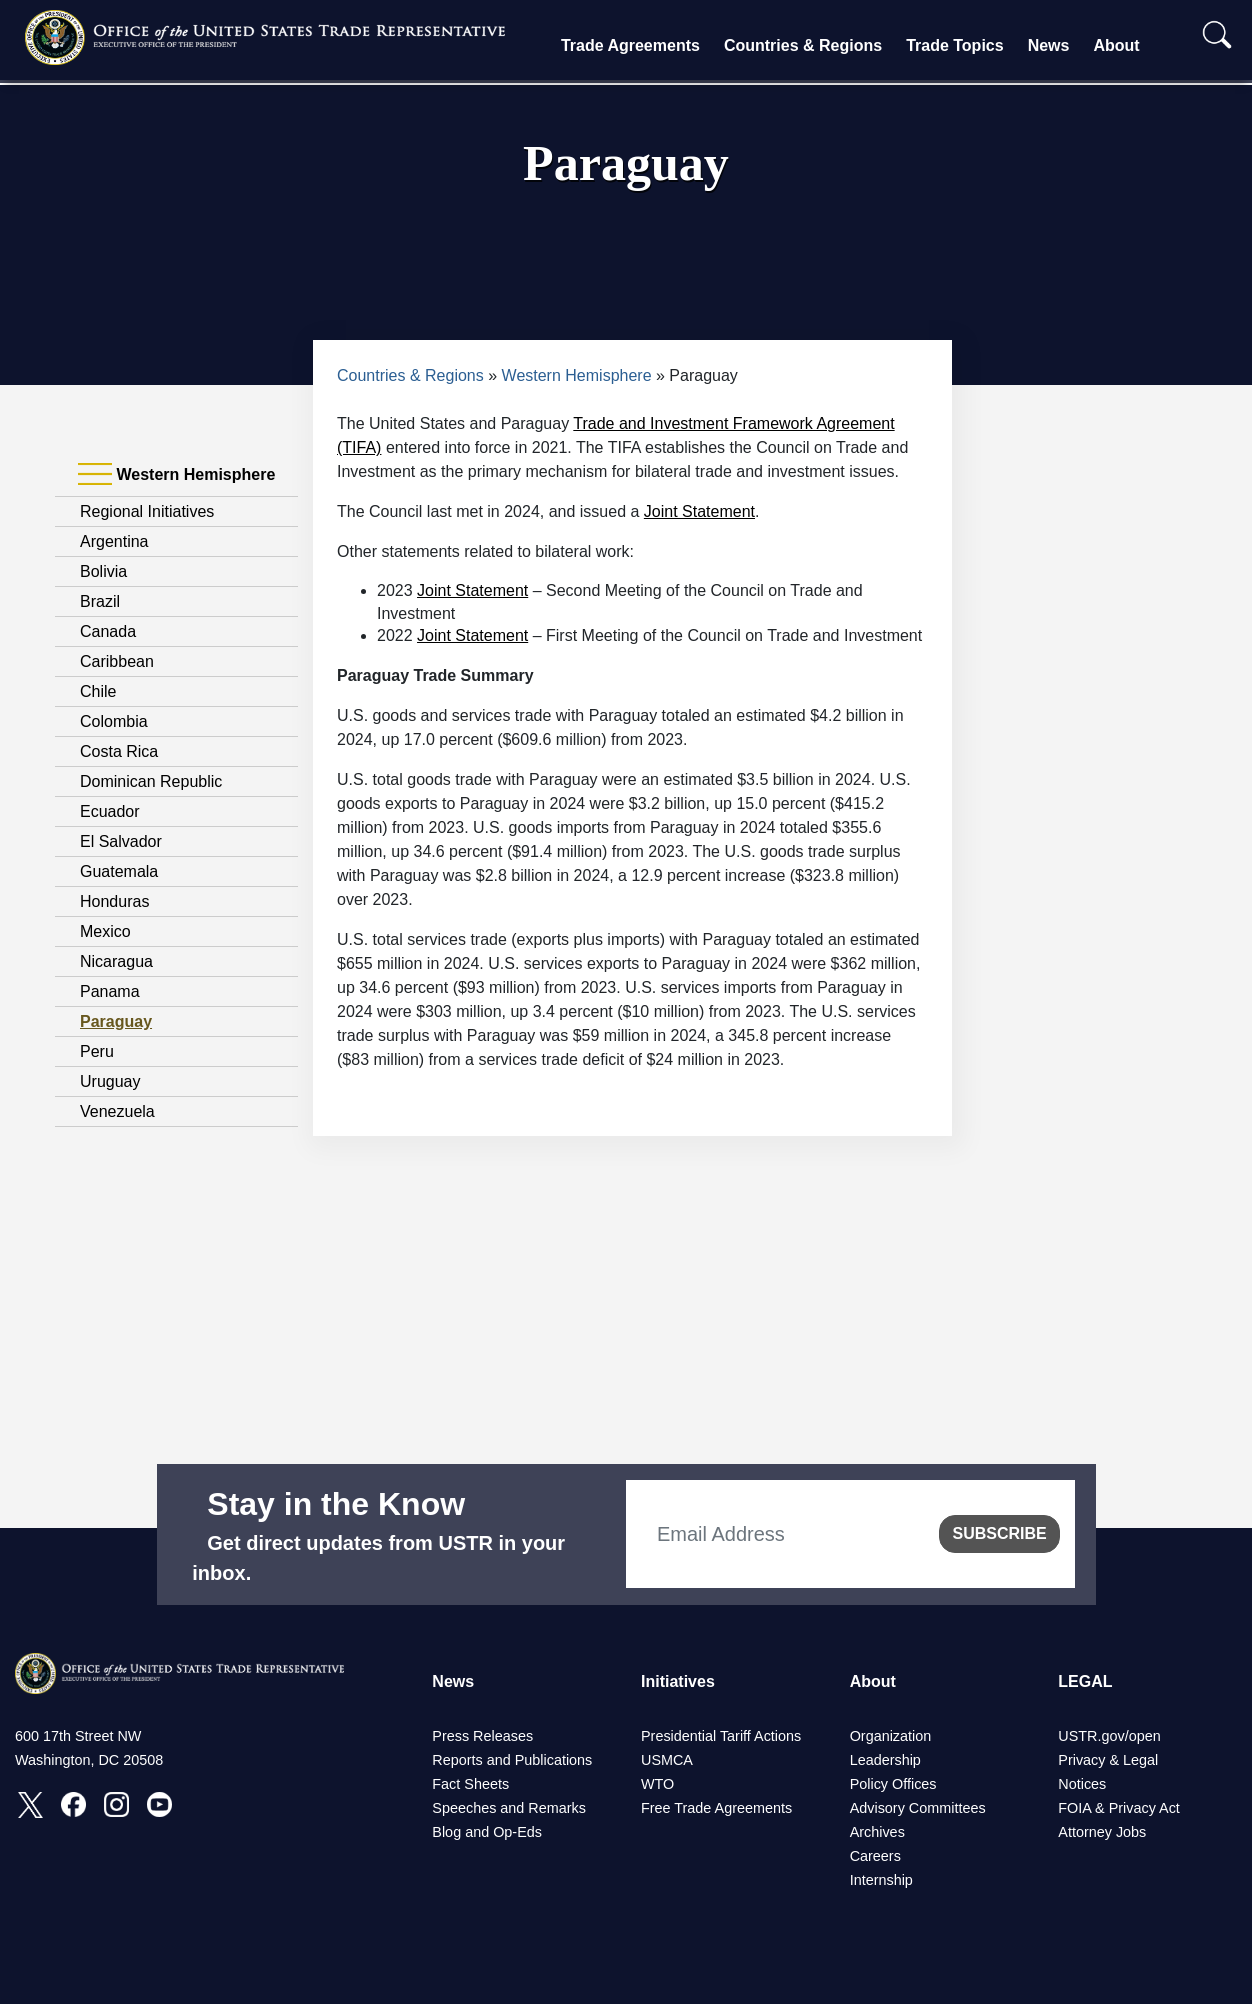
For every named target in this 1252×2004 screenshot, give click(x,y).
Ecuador (110, 811)
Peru (97, 1051)
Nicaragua (116, 961)
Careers (875, 1856)
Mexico (105, 931)
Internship (881, 1880)
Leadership (885, 1760)
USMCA (667, 1760)
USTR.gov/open (1109, 1736)
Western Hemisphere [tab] (176, 475)
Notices (1082, 1784)
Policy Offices (893, 1784)
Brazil (100, 601)
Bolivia (103, 571)
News (1049, 45)
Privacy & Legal (1108, 1760)
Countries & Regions (803, 45)
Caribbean (117, 661)
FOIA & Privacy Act (1119, 1808)
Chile (98, 691)
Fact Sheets (470, 1784)
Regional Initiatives (147, 511)
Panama (110, 991)
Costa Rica (119, 751)
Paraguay (116, 1021)
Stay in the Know (336, 1504)
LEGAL (1085, 1681)
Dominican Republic (151, 781)
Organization (891, 1736)
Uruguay (110, 1081)
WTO (657, 1784)
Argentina (114, 541)
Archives (877, 1832)
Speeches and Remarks (509, 1808)
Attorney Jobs (1102, 1832)
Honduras (114, 901)
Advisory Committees (918, 1808)
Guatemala (119, 871)
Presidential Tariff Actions (721, 1736)
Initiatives (678, 1681)
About (1116, 45)
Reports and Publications (512, 1760)
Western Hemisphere (577, 375)
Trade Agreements (630, 45)
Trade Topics (955, 45)
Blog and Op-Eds (487, 1832)
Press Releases (482, 1736)
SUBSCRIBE (999, 1533)
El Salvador (121, 841)
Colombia (114, 721)
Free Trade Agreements (716, 1808)
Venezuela (117, 1111)
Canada (108, 631)
